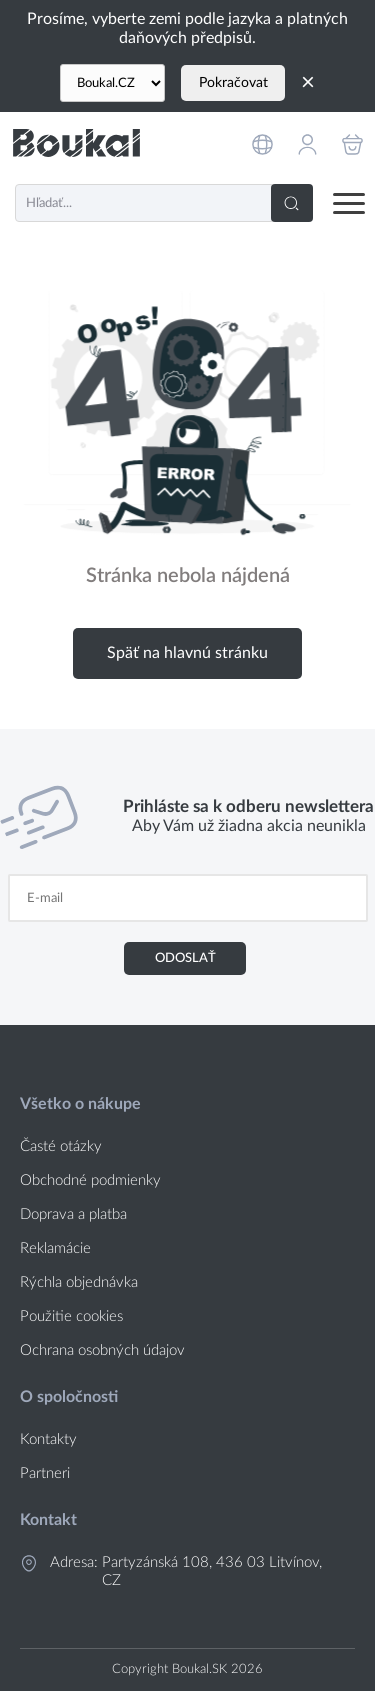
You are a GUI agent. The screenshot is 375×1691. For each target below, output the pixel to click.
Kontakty (48, 1439)
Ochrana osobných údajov (102, 1350)
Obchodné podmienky (90, 1180)
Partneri (45, 1473)
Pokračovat (233, 83)
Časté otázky (61, 1146)
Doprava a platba (73, 1214)
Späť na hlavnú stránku (187, 653)
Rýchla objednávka (79, 1282)
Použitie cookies (71, 1316)
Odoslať (185, 958)
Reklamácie (55, 1248)
